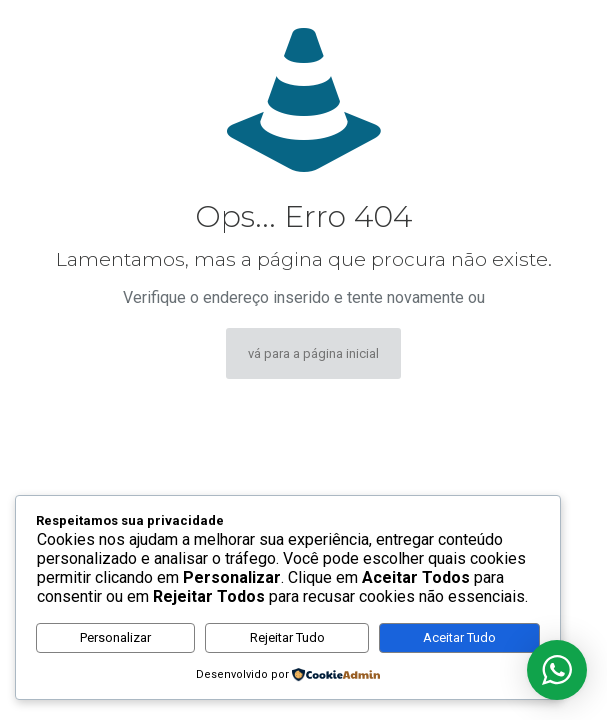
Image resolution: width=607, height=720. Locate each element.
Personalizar (115, 637)
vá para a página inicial (313, 353)
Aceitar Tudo (459, 637)
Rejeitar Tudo (287, 637)
